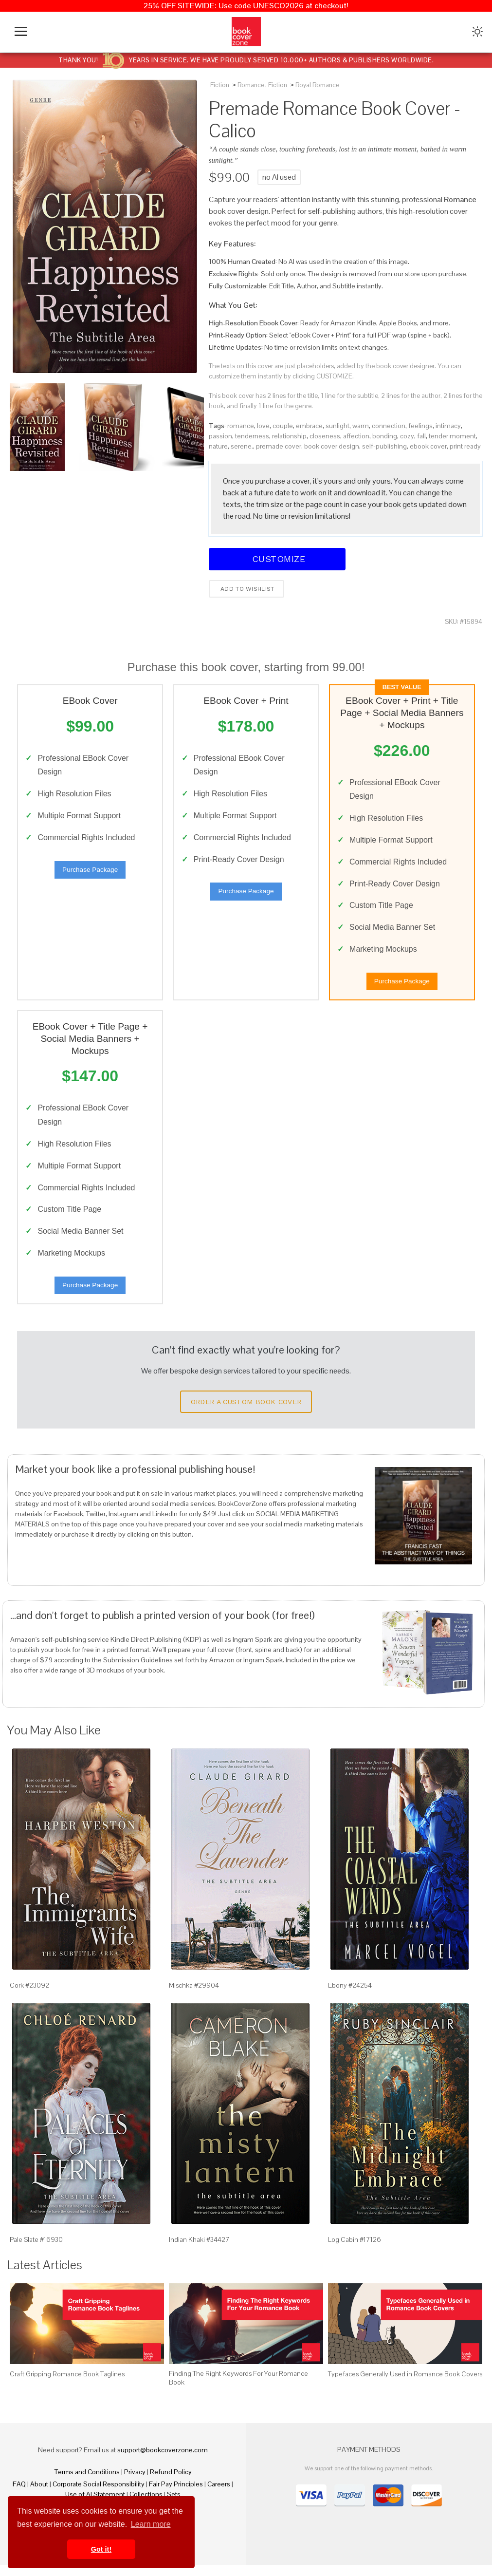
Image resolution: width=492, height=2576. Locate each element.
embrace (309, 425)
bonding (384, 436)
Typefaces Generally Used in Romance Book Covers (405, 2385)
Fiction (219, 85)
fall (421, 436)
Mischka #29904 (194, 1996)
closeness (325, 436)
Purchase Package (90, 872)
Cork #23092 (29, 1996)
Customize (277, 559)
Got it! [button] (101, 2549)
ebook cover (428, 446)
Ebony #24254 (350, 1996)
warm (360, 425)
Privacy (135, 2483)
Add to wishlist (246, 588)
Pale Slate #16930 (36, 2250)
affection (356, 436)
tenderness (252, 436)
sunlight (337, 425)
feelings (420, 425)
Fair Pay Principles (176, 2495)
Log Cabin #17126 (354, 2250)
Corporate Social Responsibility (99, 2495)
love (263, 425)
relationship (289, 436)
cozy (407, 436)
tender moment (452, 436)
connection (388, 425)
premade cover (278, 446)
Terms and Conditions (87, 2483)
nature (218, 446)
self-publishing (384, 446)
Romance (250, 85)
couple (283, 425)
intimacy (448, 425)
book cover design (331, 446)
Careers (218, 2495)
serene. (242, 446)
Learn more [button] (151, 2524)
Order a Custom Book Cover (246, 1413)
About (39, 2495)
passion (220, 436)
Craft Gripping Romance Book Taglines (67, 2385)
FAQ (19, 2495)
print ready (465, 446)
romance (240, 425)
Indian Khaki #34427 (199, 2250)
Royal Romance (317, 85)
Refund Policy (171, 2483)
